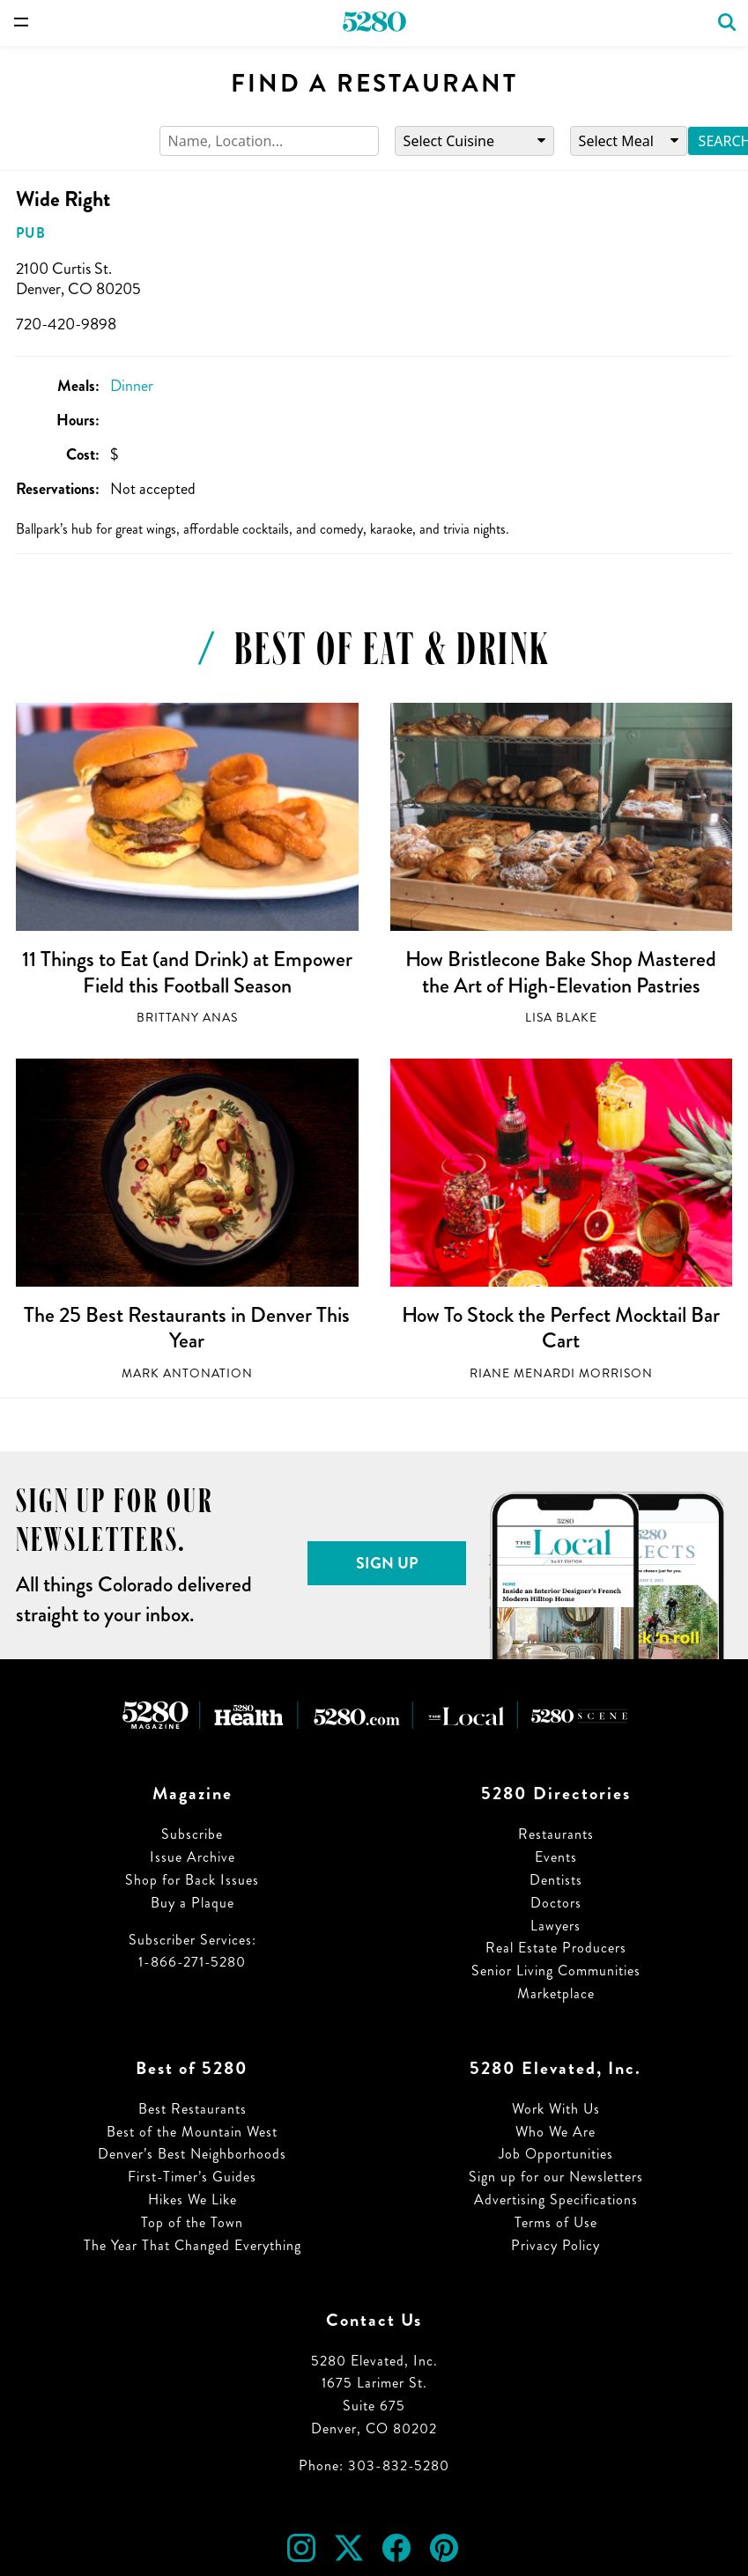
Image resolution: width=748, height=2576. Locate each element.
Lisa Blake (561, 1017)
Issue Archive (192, 1857)
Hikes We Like (192, 2199)
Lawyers (555, 1925)
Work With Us (556, 2109)
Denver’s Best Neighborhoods (192, 2154)
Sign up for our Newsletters (556, 2176)
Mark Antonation (187, 1373)
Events (556, 1857)
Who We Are (555, 2132)
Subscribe (192, 1834)
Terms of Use (556, 2222)
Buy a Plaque (192, 1903)
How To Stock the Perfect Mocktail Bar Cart (561, 1328)
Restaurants (556, 1834)
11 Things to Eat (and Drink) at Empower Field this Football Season (187, 972)
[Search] (269, 141)
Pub (31, 233)
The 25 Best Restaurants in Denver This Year (187, 1328)
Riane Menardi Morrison (561, 1373)
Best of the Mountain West (192, 2132)
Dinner (131, 385)
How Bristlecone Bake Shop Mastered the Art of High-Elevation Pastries (560, 972)
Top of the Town (192, 2222)
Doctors (555, 1903)
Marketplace (556, 1993)
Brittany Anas (187, 1017)
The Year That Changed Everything (192, 2245)
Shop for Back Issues (192, 1880)
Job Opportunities (556, 2154)
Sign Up (387, 1563)
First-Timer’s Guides (192, 2176)
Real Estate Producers (555, 1948)
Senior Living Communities (556, 1970)
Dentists (556, 1880)
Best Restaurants (192, 2109)
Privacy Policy (555, 2245)
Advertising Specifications (556, 2199)
